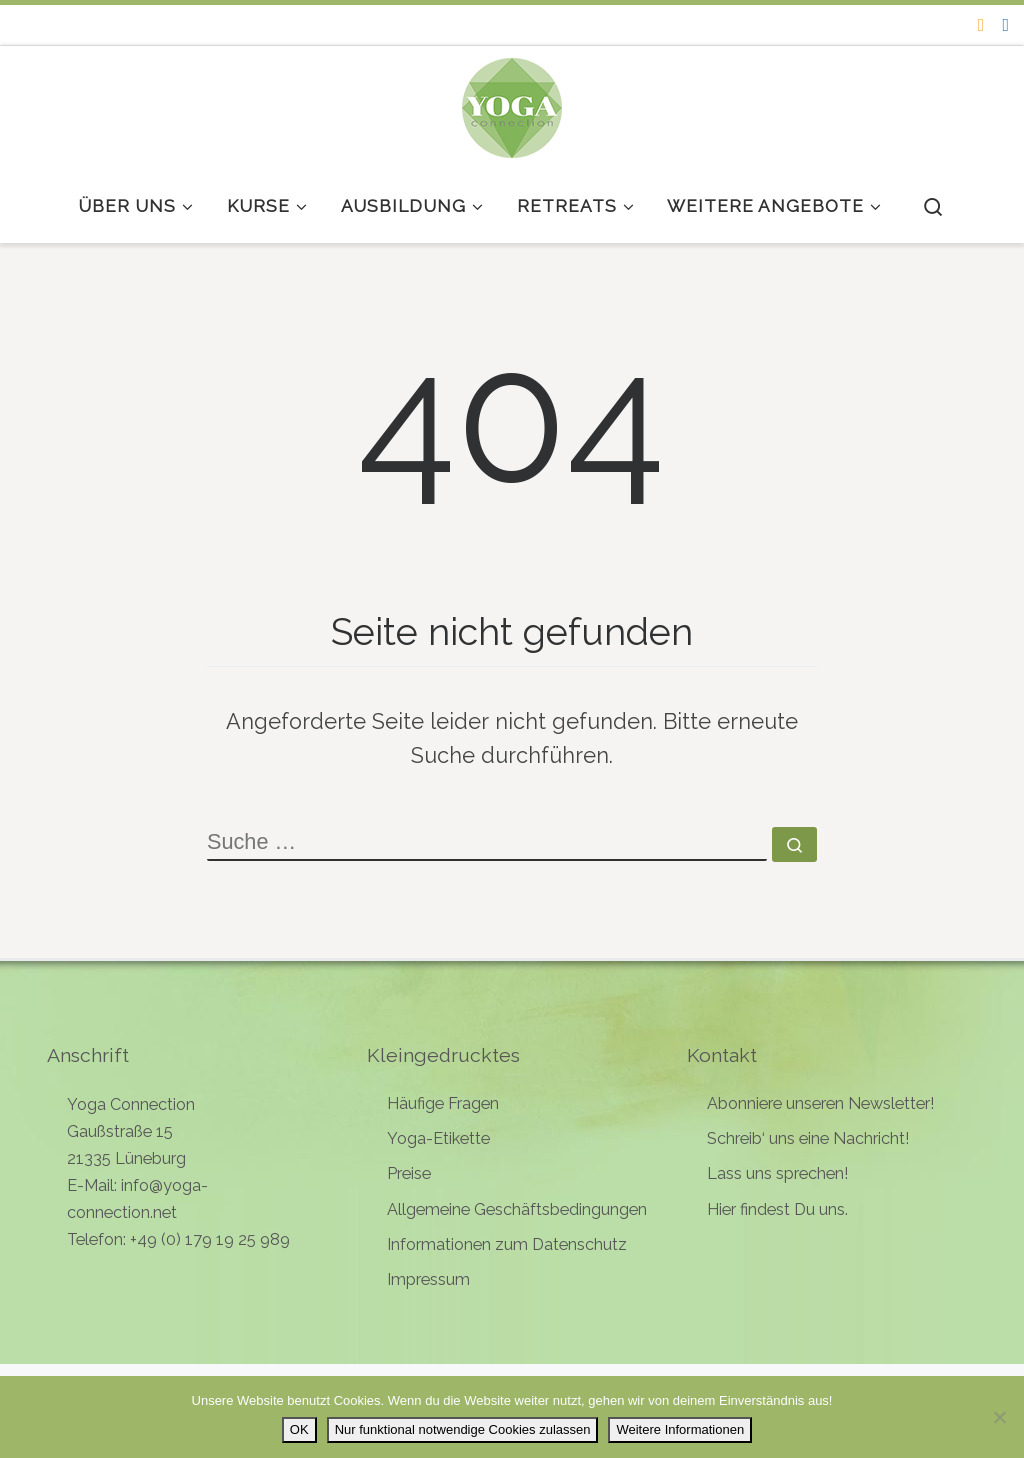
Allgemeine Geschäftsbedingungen (517, 1209)
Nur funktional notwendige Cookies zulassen (463, 1429)
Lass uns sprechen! (777, 1173)
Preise (409, 1173)
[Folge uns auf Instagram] (981, 25)
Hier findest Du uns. (777, 1209)
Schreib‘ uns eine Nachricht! (808, 1138)
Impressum (428, 1279)
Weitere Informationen (680, 1429)
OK (299, 1429)
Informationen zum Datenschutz (507, 1244)
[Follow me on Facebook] (1005, 25)
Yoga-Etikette (438, 1138)
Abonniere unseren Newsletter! (820, 1103)
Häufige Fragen (443, 1103)
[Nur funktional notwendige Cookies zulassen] (999, 1417)
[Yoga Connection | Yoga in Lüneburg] (512, 104)
